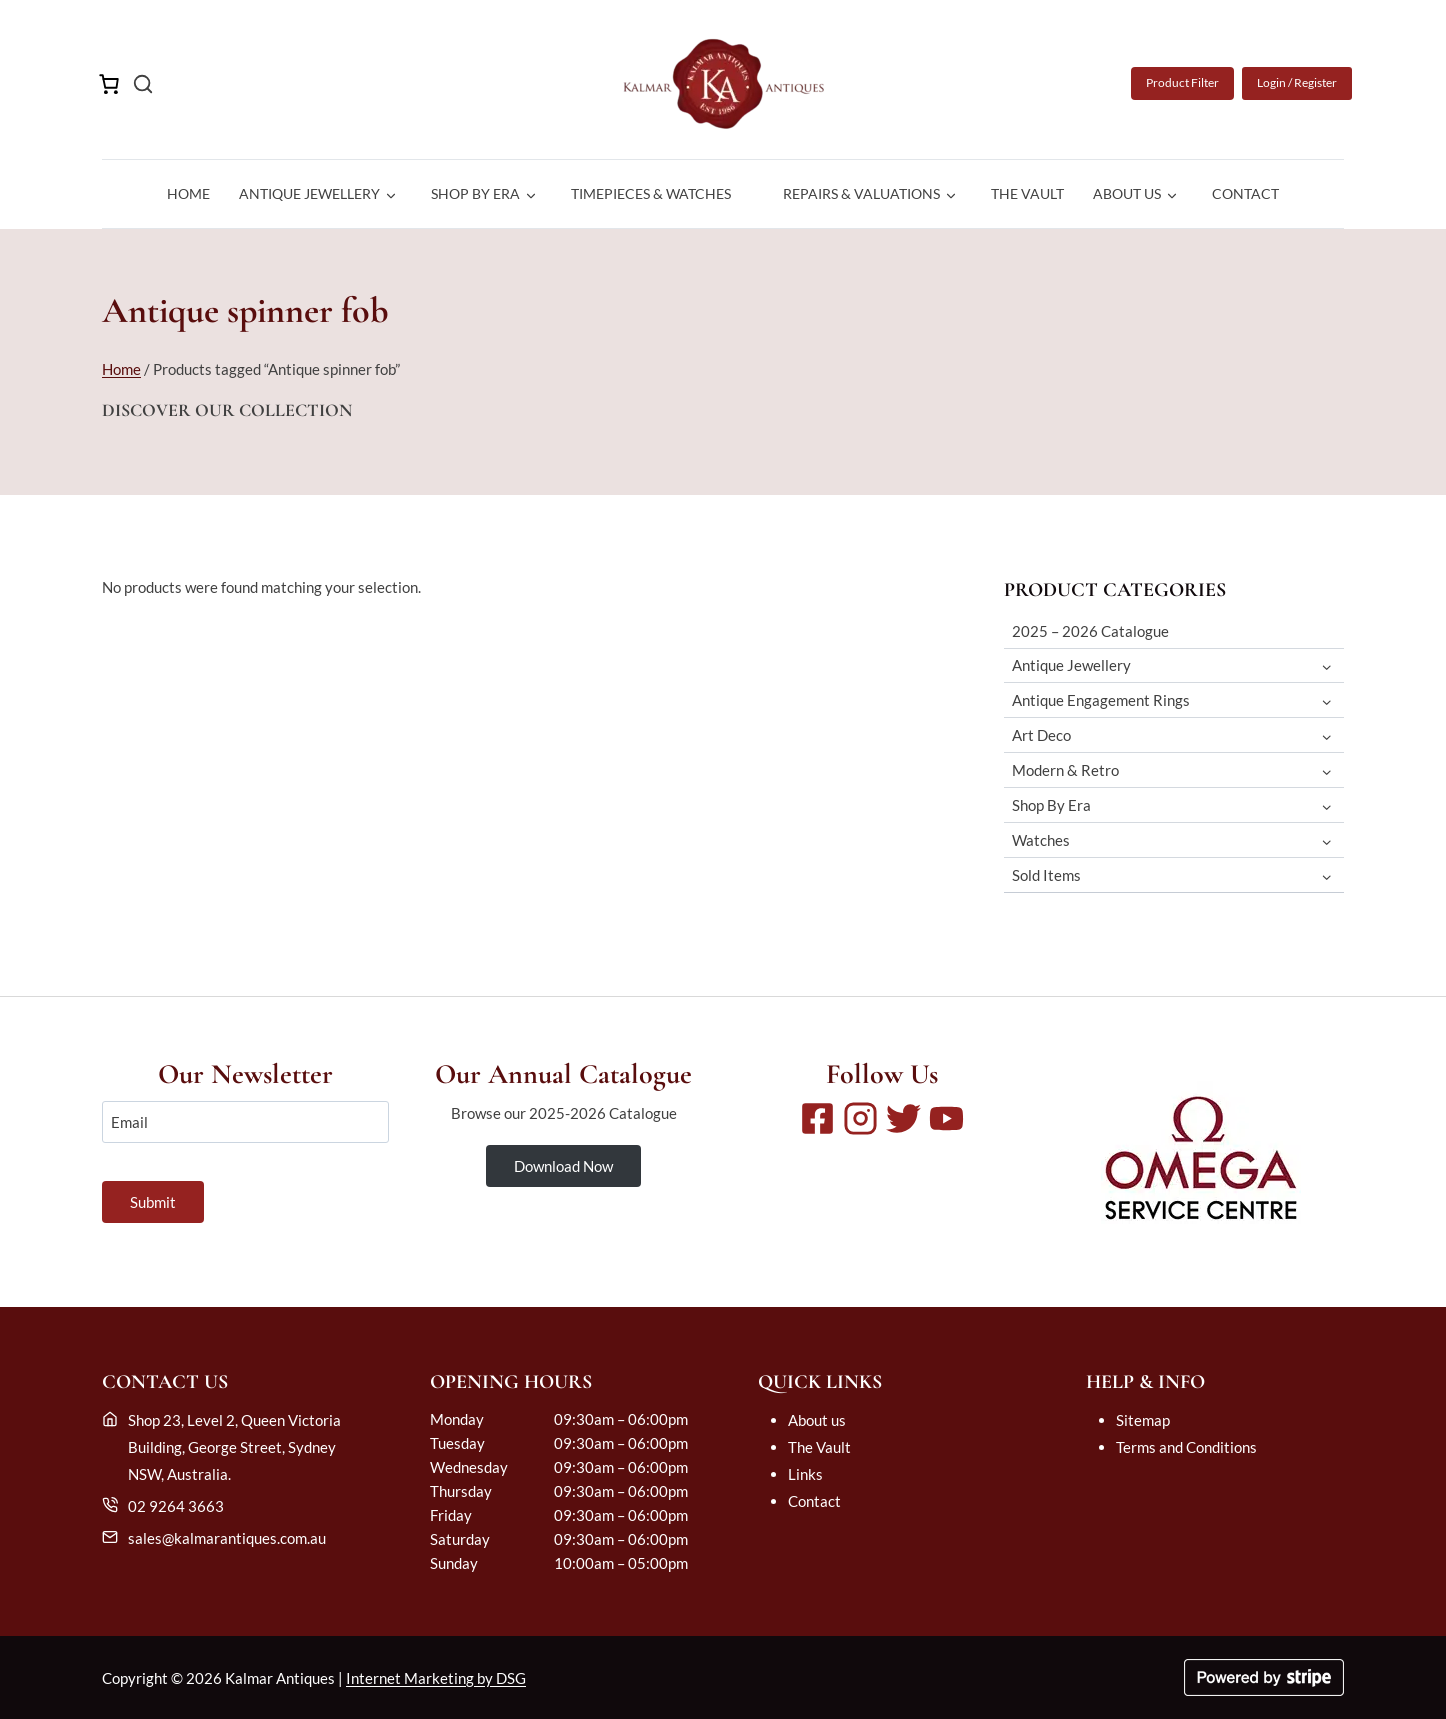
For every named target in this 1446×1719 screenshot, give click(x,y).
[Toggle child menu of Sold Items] (1327, 875)
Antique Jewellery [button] (309, 193)
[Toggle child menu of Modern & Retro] (1327, 770)
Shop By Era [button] (475, 193)
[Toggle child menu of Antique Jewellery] (1327, 665)
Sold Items (1046, 875)
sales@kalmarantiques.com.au (227, 1538)
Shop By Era (1051, 805)
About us (817, 1420)
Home (188, 193)
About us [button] (1127, 193)
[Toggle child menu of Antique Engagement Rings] (1327, 700)
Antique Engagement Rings (1101, 700)
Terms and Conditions (1186, 1447)
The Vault (1027, 193)
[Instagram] (860, 1118)
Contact (1245, 193)
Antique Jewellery (1071, 665)
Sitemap (1143, 1420)
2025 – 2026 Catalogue (1090, 631)
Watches (1041, 840)
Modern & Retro (1065, 770)
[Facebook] (817, 1118)
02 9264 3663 (176, 1506)
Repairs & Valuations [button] (861, 193)
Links (805, 1474)
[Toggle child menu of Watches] (1327, 840)
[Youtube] (946, 1118)
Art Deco (1041, 735)
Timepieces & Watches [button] (651, 193)
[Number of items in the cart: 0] (109, 84)
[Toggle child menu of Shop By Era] (1327, 805)
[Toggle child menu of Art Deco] (1327, 735)
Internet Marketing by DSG (436, 1677)
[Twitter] (903, 1118)
